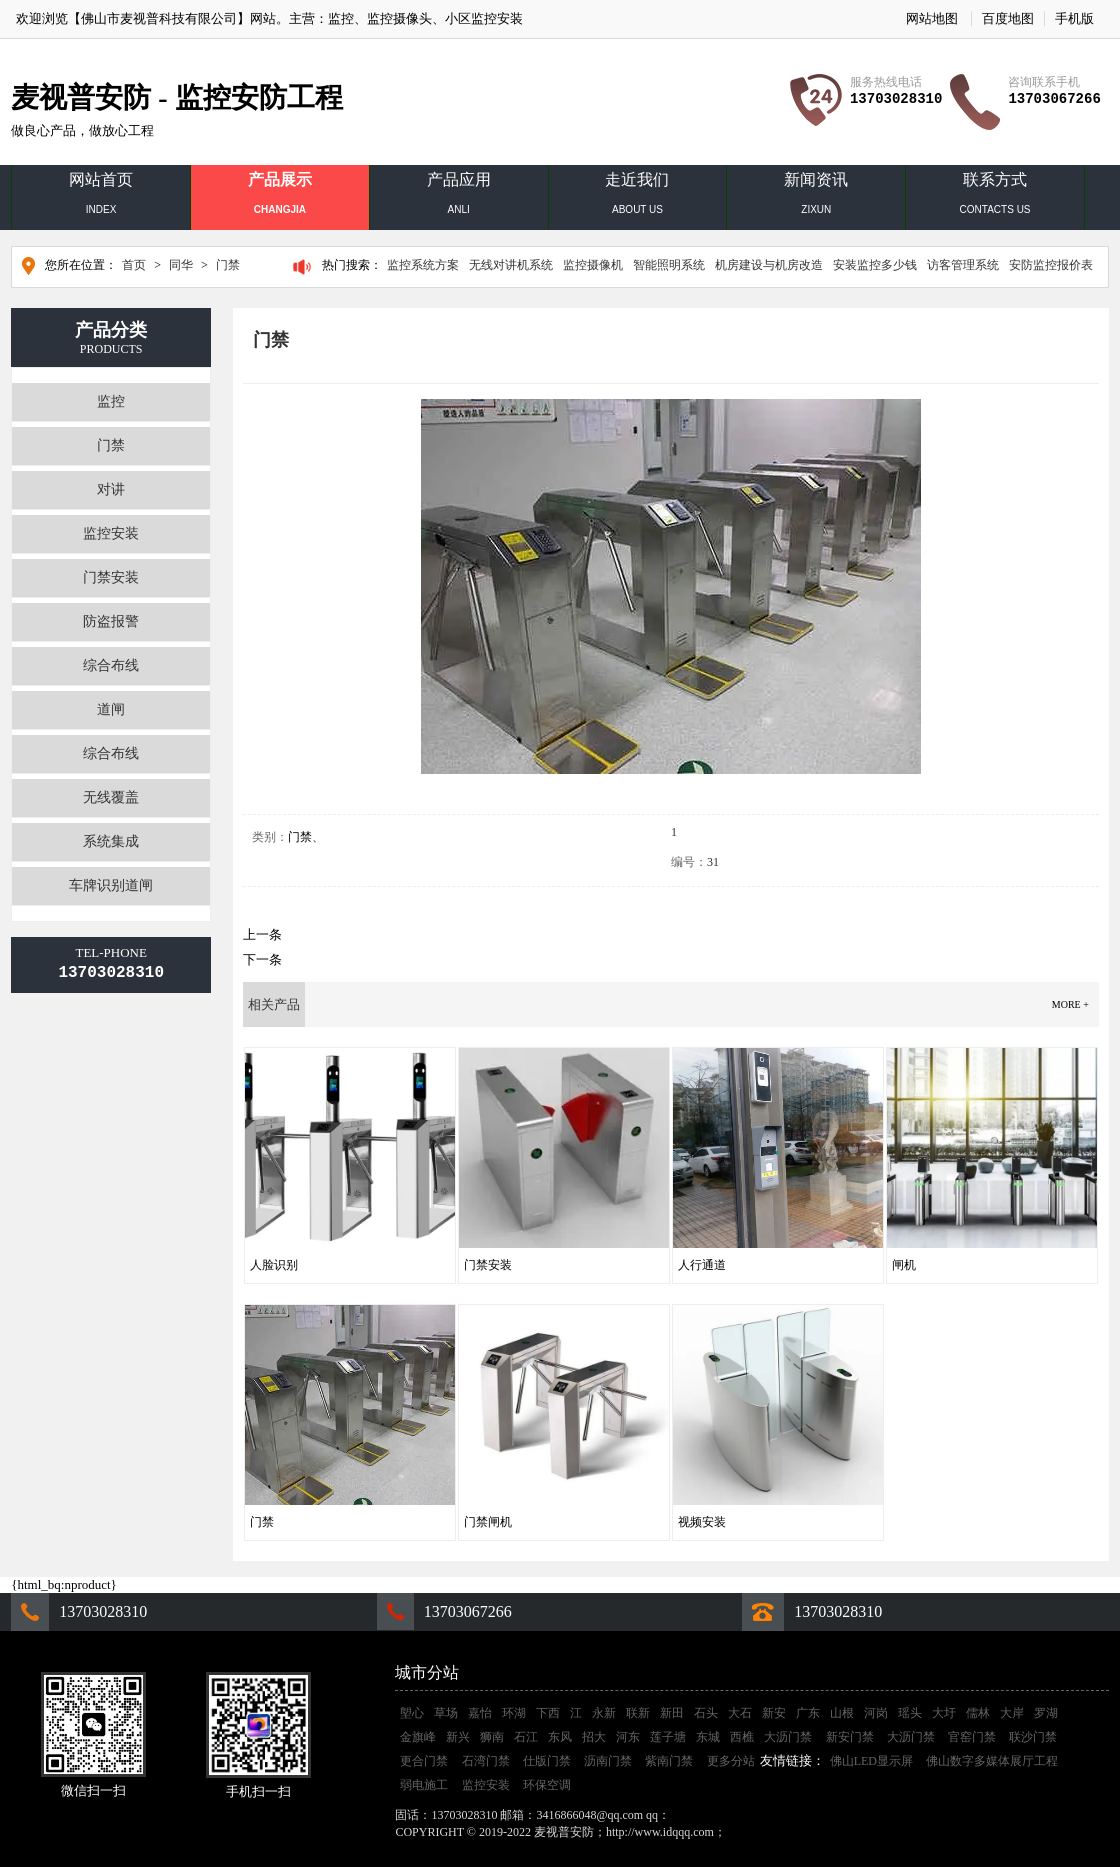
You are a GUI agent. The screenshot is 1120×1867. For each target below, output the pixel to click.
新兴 (458, 1737)
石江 (526, 1737)
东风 (560, 1737)
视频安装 (702, 1522)
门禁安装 (111, 577)
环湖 (514, 1713)
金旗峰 (418, 1737)
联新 (638, 1713)
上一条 (262, 934)
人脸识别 (274, 1265)
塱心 (412, 1713)
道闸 (111, 709)
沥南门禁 (608, 1761)
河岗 (876, 1713)
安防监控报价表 (1051, 265)
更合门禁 (424, 1761)
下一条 (262, 959)
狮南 (492, 1737)
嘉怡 (480, 1713)
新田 (672, 1713)
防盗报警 (111, 621)
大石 (740, 1713)
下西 (548, 1713)
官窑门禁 (972, 1737)
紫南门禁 (669, 1761)
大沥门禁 (788, 1737)
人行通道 (702, 1265)
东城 (708, 1737)
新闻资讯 (816, 198)
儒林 (978, 1713)
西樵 (742, 1737)
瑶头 (910, 1713)
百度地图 (1008, 18)
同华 (181, 265)
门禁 (228, 265)
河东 (628, 1737)
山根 (842, 1713)
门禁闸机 (488, 1522)
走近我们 (638, 198)
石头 (706, 1713)
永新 (604, 1713)
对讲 (111, 489)
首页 (134, 265)
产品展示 (280, 198)
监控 (341, 18)
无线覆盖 (111, 797)
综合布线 (111, 665)
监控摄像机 (593, 265)
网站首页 (101, 198)
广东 (808, 1713)
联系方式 (995, 198)
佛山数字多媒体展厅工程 (992, 1761)
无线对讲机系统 (511, 265)
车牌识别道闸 (111, 885)
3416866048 (703, 1815)
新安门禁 (850, 1737)
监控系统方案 (423, 265)
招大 (594, 1737)
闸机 (904, 1265)
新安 (774, 1713)
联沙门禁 (1033, 1737)
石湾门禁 (486, 1761)
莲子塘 (668, 1737)
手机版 (1074, 18)
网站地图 (932, 18)
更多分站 (731, 1761)
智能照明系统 (669, 265)
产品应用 (459, 198)
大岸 (1012, 1713)
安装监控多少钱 (875, 265)
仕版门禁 (547, 1761)
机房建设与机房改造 (769, 265)
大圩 (944, 1713)
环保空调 (547, 1785)
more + (1070, 1004)
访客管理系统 (963, 265)
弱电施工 (424, 1785)
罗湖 (1046, 1713)
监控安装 (111, 533)
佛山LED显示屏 (871, 1761)
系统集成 (111, 841)
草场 (446, 1713)
